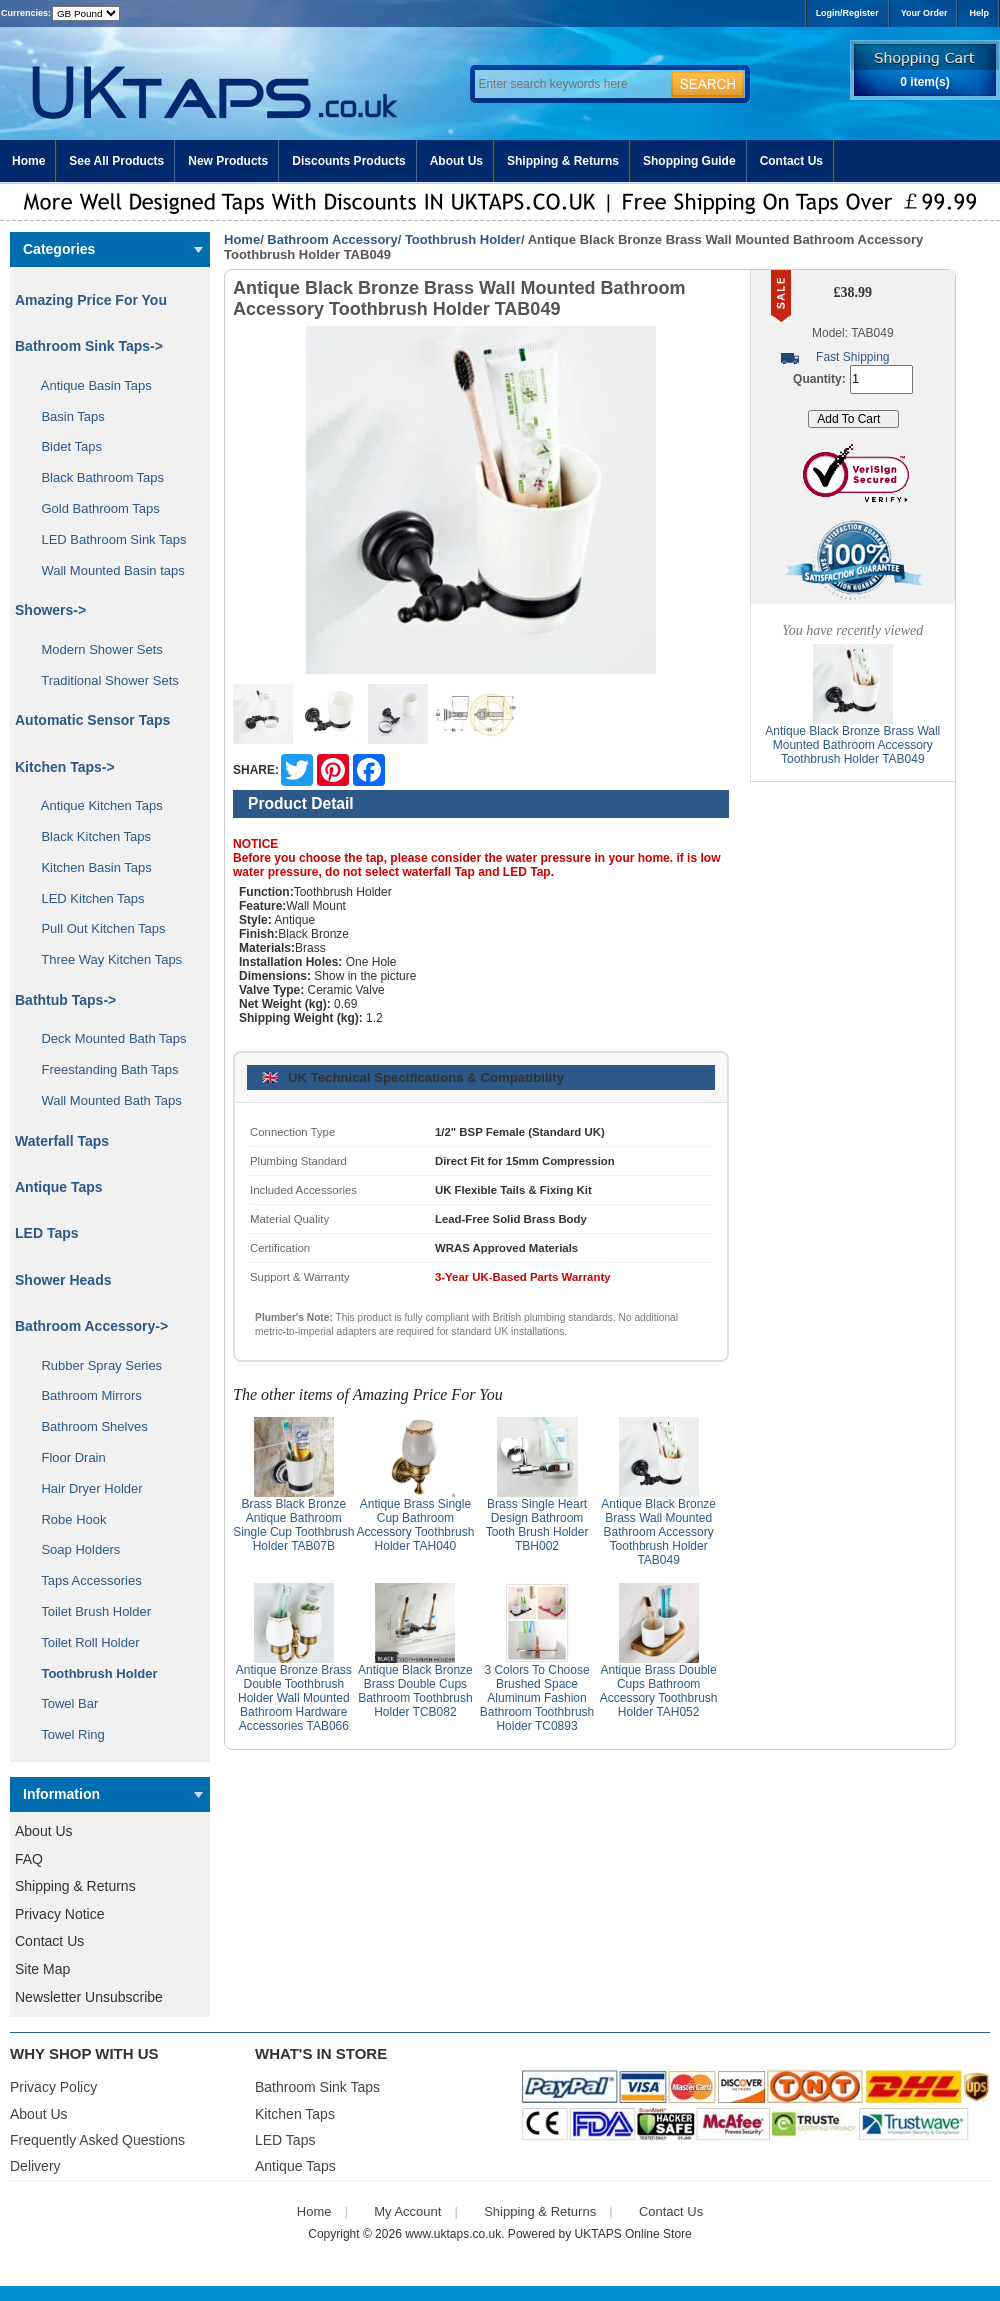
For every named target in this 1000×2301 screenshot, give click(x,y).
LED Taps (47, 1233)
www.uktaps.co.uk (453, 2234)
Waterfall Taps (62, 1141)
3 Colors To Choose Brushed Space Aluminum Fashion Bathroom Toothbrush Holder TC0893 (537, 1698)
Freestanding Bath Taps (103, 1069)
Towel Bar (62, 1703)
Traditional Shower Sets (103, 680)
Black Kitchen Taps (89, 836)
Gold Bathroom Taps (93, 508)
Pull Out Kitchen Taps (96, 928)
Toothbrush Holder (463, 239)
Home (28, 161)
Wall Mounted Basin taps (106, 570)
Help (979, 13)
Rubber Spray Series (94, 1365)
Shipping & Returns (563, 161)
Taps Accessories (84, 1580)
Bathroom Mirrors (84, 1395)
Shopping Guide (689, 161)
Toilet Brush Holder (89, 1611)
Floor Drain (66, 1457)
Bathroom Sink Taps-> (89, 346)
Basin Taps (66, 416)
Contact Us (791, 161)
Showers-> (50, 610)
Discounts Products (348, 161)
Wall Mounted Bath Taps (104, 1100)
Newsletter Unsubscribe (89, 1997)
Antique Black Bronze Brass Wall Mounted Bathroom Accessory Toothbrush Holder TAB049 (658, 1532)
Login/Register (847, 13)
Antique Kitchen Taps (95, 805)
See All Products (116, 161)
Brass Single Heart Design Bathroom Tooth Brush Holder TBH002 (537, 1525)
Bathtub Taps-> (65, 1000)
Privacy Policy (53, 2087)
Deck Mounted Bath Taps (106, 1038)
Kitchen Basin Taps (89, 867)
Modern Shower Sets (95, 649)
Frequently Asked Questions (97, 2140)
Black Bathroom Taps (95, 477)
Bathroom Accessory (332, 239)
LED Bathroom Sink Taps (106, 539)
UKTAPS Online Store (633, 2234)
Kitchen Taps (295, 2114)
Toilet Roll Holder (83, 1642)
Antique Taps (59, 1187)
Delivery (35, 2166)
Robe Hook (67, 1519)
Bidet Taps (64, 446)
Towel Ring (66, 1734)
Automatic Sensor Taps (92, 720)
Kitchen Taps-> (65, 767)
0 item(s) (924, 82)
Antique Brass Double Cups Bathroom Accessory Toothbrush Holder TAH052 (659, 1691)
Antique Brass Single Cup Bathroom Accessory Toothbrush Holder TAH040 (415, 1525)
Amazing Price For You (91, 300)
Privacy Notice (59, 1914)
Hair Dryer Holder (85, 1488)
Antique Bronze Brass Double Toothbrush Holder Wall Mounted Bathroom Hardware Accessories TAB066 (294, 1698)
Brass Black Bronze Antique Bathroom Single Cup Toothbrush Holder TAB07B (293, 1525)
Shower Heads (63, 1280)
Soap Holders (73, 1549)
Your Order (924, 13)
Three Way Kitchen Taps (104, 959)
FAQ (29, 1859)
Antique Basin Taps (89, 385)
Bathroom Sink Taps (317, 2087)
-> (91, 1326)
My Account (407, 2211)
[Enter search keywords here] (570, 84)
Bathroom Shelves (87, 1426)
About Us (456, 161)
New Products (228, 161)
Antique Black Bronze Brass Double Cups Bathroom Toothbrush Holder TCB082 (415, 1691)
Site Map (42, 1969)
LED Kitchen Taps (86, 898)
